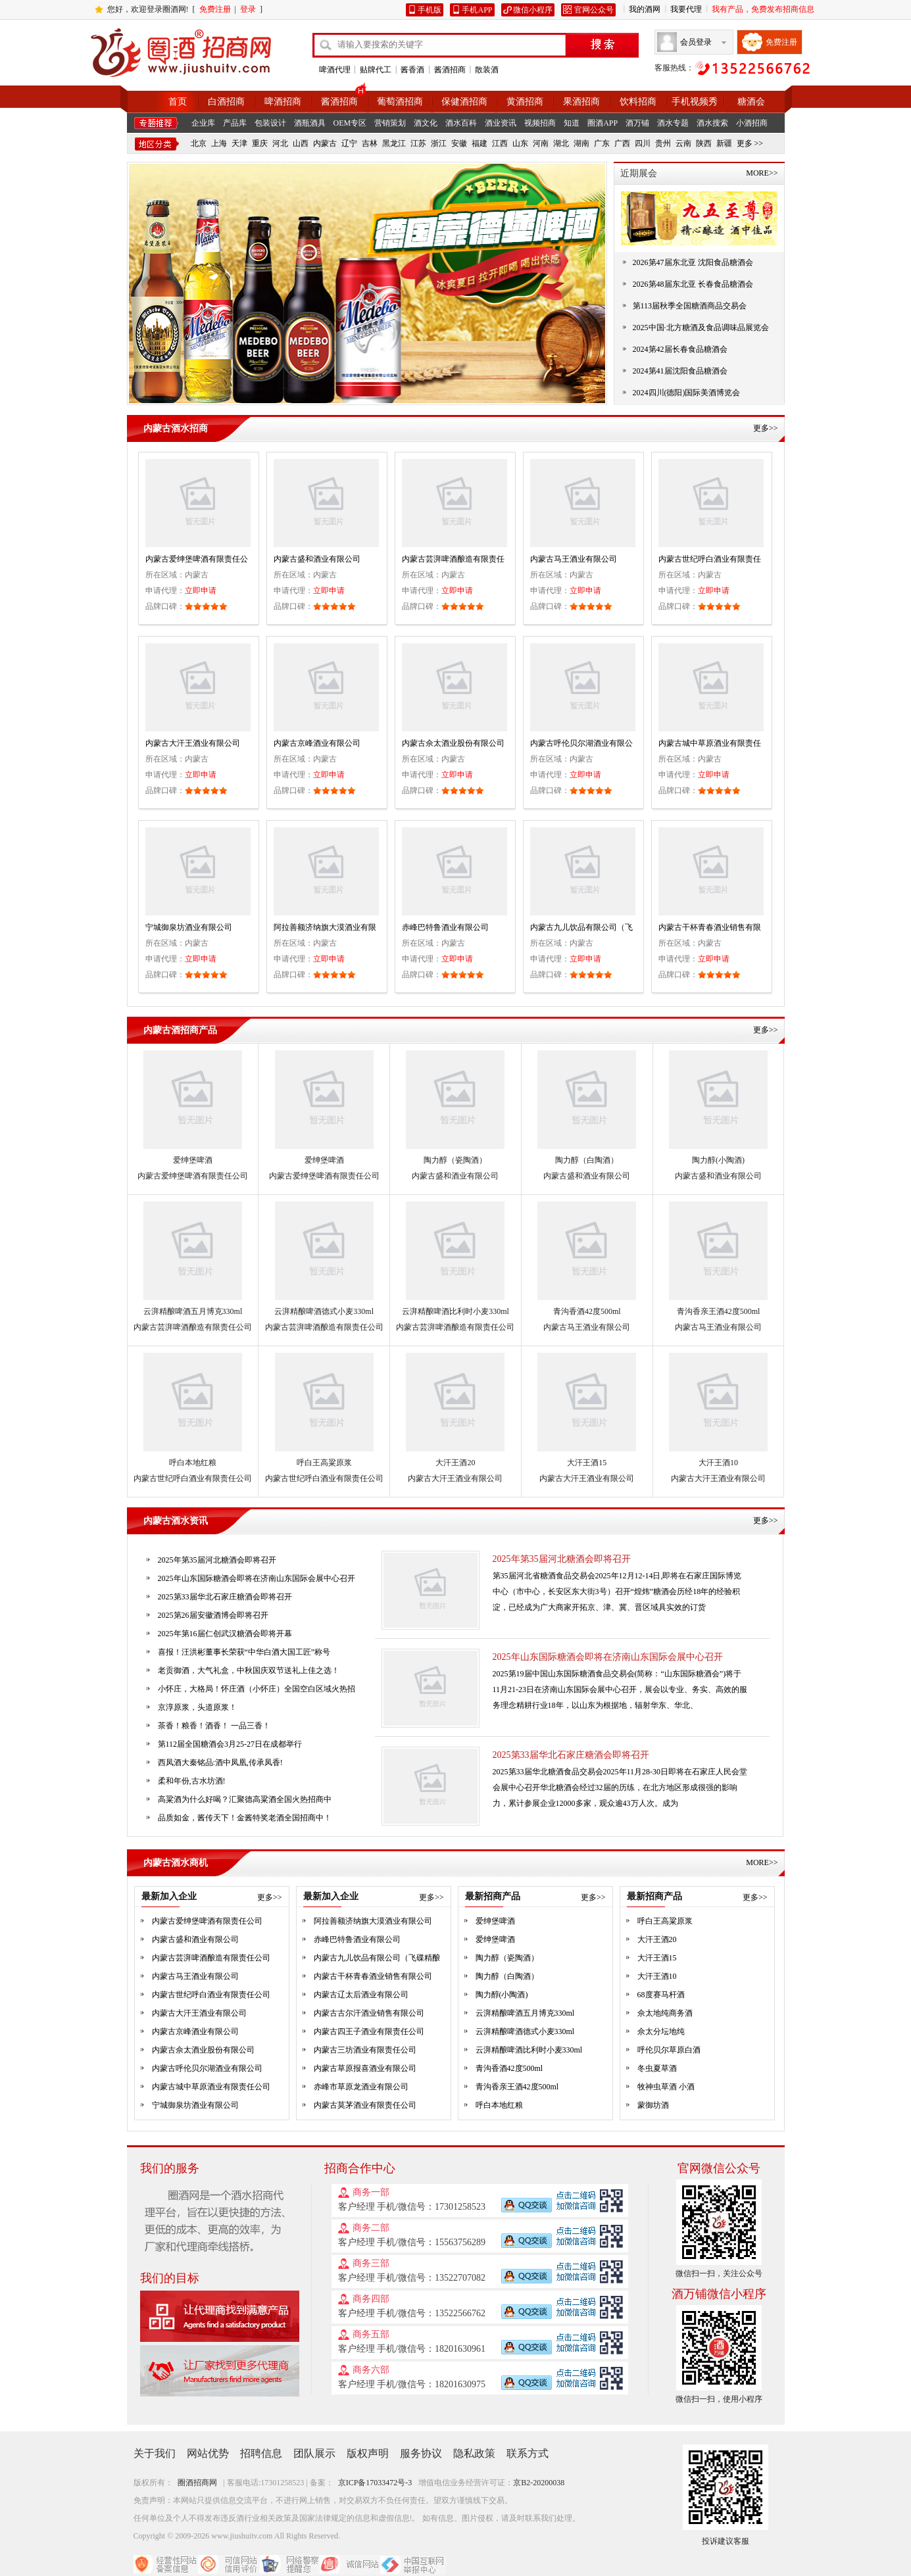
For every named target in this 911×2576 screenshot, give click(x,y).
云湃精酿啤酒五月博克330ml (193, 1311)
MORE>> (761, 173)
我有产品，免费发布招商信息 (763, 9)
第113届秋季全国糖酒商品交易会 (690, 305)
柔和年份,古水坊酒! (192, 1781)
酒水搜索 (712, 123)
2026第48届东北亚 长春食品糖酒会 (693, 284)
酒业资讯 (500, 123)
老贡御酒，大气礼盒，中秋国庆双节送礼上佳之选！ (248, 1670)
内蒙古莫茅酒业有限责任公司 (365, 2105)
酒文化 (425, 123)
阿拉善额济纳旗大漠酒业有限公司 (373, 1921)
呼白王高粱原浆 (324, 1462)
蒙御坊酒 (653, 2105)
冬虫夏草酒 (657, 2068)
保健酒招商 (464, 102)
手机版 (429, 9)
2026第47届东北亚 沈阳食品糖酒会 (693, 262)
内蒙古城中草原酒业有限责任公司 (211, 2086)
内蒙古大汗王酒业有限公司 (192, 743)
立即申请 (200, 590)
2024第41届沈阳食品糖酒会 (680, 371)
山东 (520, 143)
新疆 (724, 143)
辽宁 (349, 143)
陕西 (704, 143)
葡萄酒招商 (400, 102)
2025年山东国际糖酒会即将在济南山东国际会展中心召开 (608, 1657)
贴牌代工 (375, 69)
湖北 (561, 143)
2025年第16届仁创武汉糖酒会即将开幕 (225, 1633)
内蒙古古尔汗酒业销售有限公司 (369, 2013)
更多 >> (750, 143)
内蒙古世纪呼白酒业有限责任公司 (193, 1478)
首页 (177, 102)
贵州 (663, 143)
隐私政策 (474, 2453)
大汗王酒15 (586, 1462)
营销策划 (390, 123)
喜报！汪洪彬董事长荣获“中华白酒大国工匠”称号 (244, 1652)
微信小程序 (533, 9)
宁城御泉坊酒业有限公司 (188, 927)
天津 (239, 143)
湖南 (581, 143)
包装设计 (270, 123)
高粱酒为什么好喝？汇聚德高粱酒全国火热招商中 (245, 1799)
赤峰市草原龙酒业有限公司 (361, 2086)
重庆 (260, 143)
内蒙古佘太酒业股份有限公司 (453, 743)
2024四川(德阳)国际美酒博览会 (687, 392)
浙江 (439, 143)
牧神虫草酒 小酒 (666, 2086)
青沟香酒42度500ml (587, 1311)
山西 (300, 143)
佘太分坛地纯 (661, 2031)
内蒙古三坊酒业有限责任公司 (365, 2049)
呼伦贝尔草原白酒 (669, 2049)
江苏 (418, 143)
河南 (541, 143)
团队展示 (314, 2453)
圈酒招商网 (197, 2482)
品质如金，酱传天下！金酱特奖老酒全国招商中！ (245, 1817)
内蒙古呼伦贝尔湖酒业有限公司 (207, 2068)
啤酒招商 (282, 102)
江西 (500, 143)
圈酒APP (602, 123)
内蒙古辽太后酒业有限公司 (361, 1994)
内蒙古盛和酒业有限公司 (317, 559)
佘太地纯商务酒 (665, 2013)
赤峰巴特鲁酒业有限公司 (445, 927)
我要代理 (686, 9)
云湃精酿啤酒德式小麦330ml (324, 1311)
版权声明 (368, 2453)
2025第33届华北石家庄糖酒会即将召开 (571, 1755)
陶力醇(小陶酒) (718, 1160)
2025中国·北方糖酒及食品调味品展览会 (701, 327)
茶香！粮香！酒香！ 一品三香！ (214, 1725)
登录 (248, 9)
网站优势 (208, 2453)
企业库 (203, 123)
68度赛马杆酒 (661, 1994)
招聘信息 (261, 2453)
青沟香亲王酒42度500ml (718, 1311)
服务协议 (421, 2453)
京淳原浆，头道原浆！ (197, 1707)
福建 (479, 143)
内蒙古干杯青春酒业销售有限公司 (373, 1976)
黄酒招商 (524, 102)
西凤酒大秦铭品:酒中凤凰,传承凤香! (220, 1762)
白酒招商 (226, 102)
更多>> (765, 428)
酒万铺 (637, 123)
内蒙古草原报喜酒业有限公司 (365, 2068)
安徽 (459, 143)
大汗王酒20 (455, 1462)
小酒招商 (752, 123)
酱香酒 (412, 69)
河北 (280, 143)
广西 (622, 143)
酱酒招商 (450, 69)
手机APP (477, 9)
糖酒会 (751, 102)
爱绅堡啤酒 (192, 1160)
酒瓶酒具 (310, 123)
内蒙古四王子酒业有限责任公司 (369, 2031)
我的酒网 (644, 9)
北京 (199, 143)
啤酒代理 (335, 69)
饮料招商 (638, 102)
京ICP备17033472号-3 (375, 2482)
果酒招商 (581, 102)
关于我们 (155, 2453)
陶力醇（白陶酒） (586, 1160)
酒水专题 (673, 123)
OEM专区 (350, 123)
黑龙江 (394, 143)
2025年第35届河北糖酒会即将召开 (562, 1559)
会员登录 (696, 42)
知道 (571, 123)
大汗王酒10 (718, 1462)
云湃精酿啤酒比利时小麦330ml (455, 1311)
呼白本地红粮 (192, 1462)
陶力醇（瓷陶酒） (455, 1160)
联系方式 (527, 2453)
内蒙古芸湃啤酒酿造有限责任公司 (193, 1327)
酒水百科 (461, 123)
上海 (219, 143)
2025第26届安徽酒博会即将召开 (213, 1615)
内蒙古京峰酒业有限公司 (317, 743)
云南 (683, 143)
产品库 (235, 123)
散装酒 (487, 69)
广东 (602, 143)
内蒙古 (325, 143)
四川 (643, 143)
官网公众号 (594, 9)
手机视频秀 (695, 102)
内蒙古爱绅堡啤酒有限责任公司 (192, 1175)
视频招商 (540, 123)
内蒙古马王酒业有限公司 (573, 559)
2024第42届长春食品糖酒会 (680, 349)
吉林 (370, 143)
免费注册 (215, 9)
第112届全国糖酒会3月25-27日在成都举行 (230, 1744)
